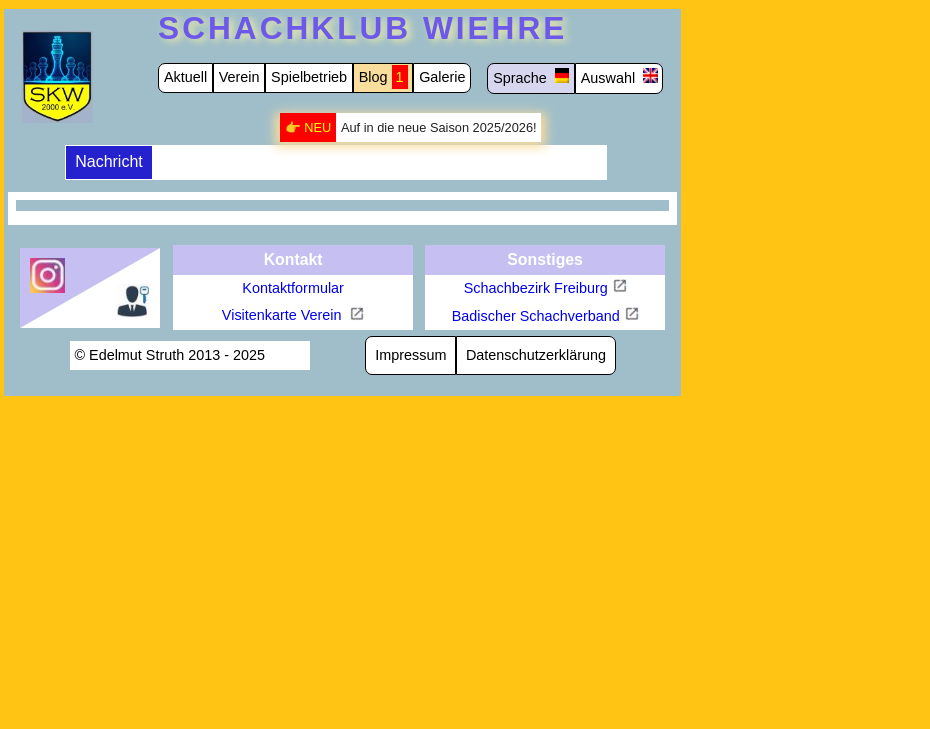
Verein (239, 77)
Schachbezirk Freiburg (536, 288)
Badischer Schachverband (536, 316)
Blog (373, 77)
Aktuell (185, 77)
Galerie (442, 77)
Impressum (410, 355)
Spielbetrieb (309, 77)
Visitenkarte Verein (284, 315)
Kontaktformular (293, 288)
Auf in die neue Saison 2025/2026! (439, 127)
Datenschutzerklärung (536, 355)
